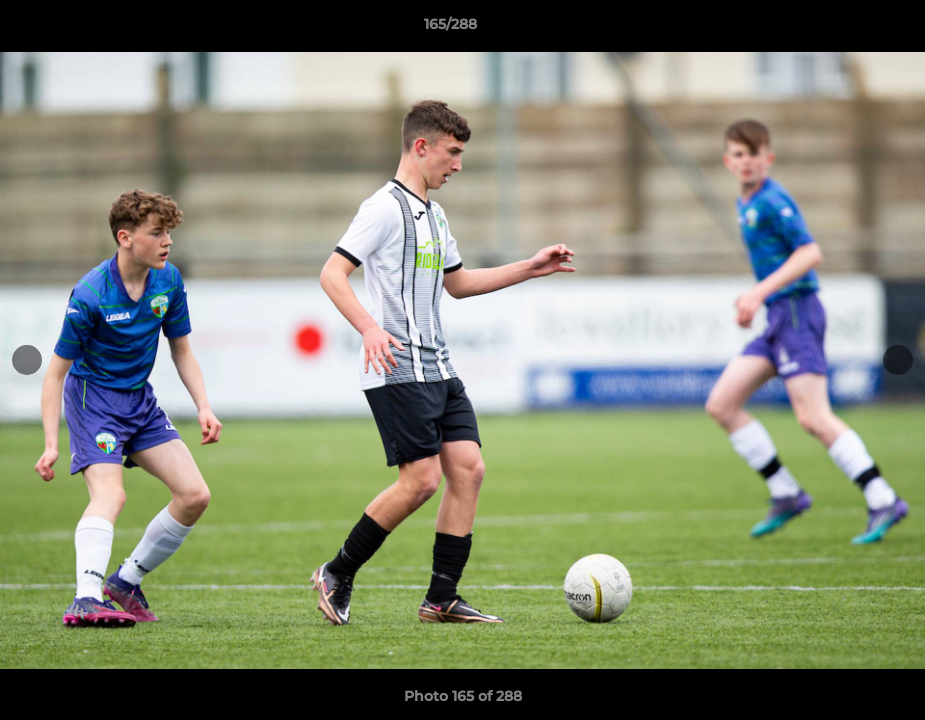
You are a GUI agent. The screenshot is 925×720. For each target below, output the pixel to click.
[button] (841, 29)
